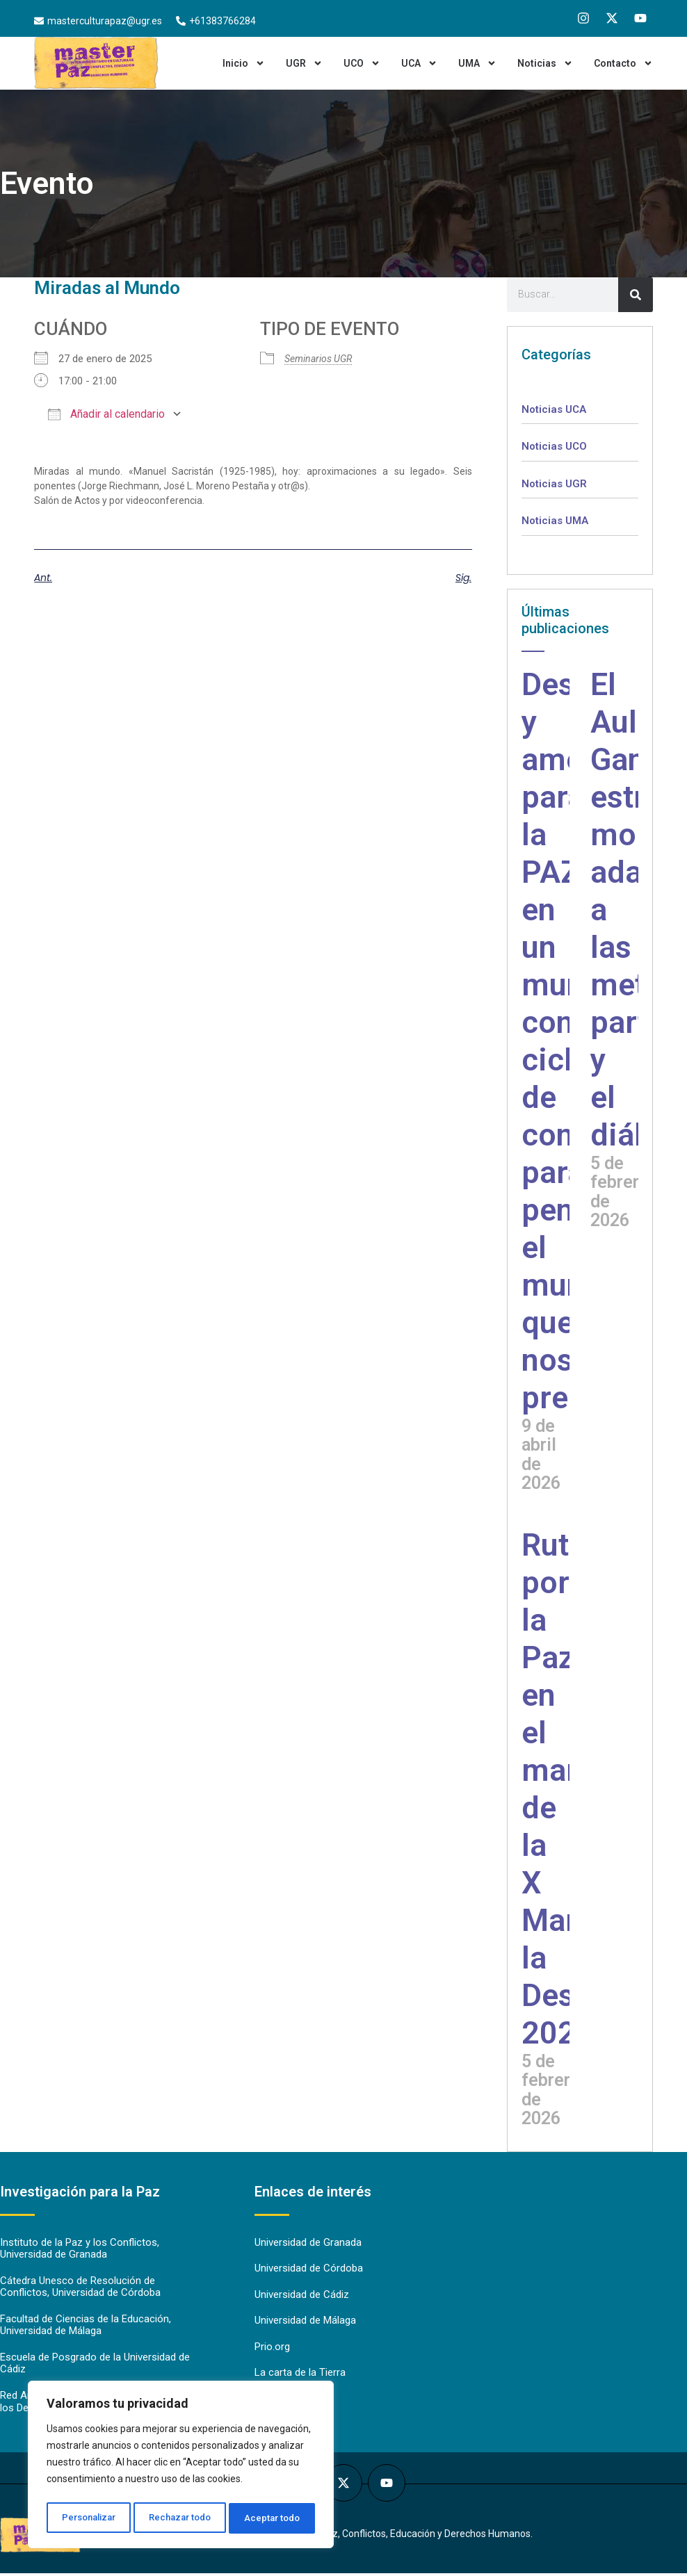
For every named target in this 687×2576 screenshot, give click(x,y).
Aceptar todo (273, 2518)
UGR (304, 63)
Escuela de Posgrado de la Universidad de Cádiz (95, 2366)
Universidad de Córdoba (308, 2269)
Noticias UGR (554, 484)
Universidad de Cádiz (301, 2296)
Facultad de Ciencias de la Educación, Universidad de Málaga (85, 2327)
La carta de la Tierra (300, 2375)
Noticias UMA (555, 520)
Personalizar (88, 2518)
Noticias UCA (554, 409)
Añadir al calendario (106, 414)
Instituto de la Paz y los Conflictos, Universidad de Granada (79, 2249)
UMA (477, 63)
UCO (362, 63)
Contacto (623, 63)
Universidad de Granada (308, 2243)
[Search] (635, 294)
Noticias (545, 63)
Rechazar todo (181, 2518)
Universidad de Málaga (305, 2322)
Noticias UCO (554, 446)
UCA (419, 63)
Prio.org (272, 2348)
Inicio (244, 63)
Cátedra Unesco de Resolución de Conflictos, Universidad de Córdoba (80, 2288)
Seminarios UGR (318, 358)
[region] (181, 2467)
